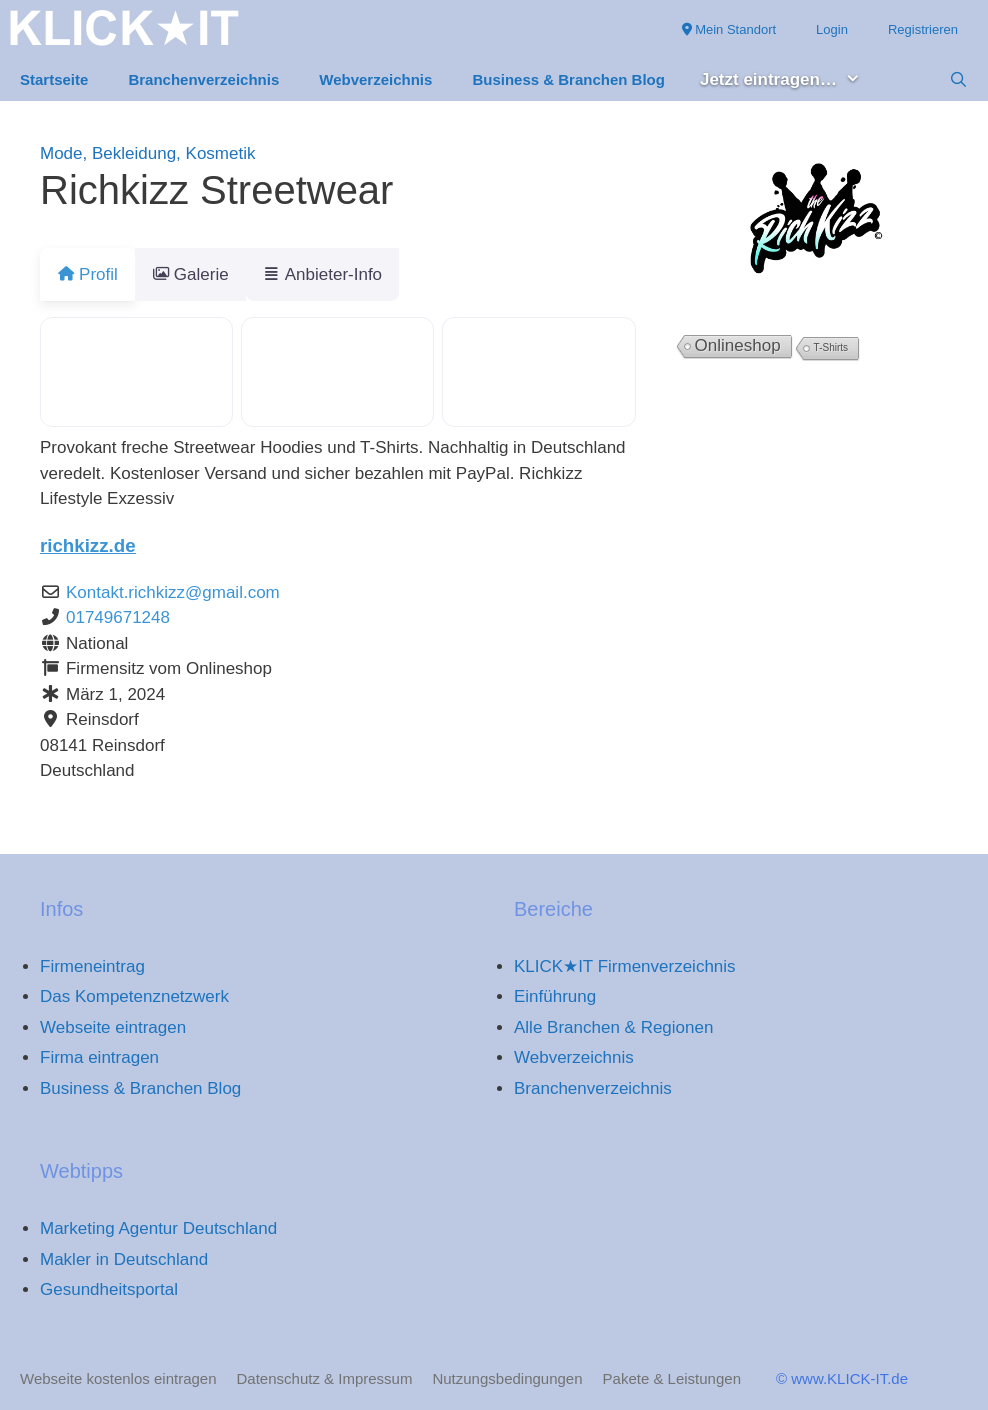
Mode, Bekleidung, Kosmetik (147, 153)
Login (832, 29)
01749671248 (118, 617)
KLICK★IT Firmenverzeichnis (625, 966)
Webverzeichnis (375, 79)
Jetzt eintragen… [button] (790, 80)
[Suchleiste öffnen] (958, 80)
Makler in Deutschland (124, 1259)
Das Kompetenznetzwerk (134, 996)
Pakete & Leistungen (672, 1378)
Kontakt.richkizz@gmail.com (173, 592)
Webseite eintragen (113, 1027)
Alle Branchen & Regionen (613, 1027)
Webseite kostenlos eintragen (118, 1378)
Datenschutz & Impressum (325, 1378)
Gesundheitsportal (109, 1289)
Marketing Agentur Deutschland (158, 1228)
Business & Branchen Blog (568, 79)
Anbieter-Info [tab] (346, 274)
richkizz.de (88, 545)
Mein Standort (729, 29)
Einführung (555, 996)
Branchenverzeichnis (203, 79)
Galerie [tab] (202, 274)
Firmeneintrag (92, 966)
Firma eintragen (99, 1057)
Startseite (54, 79)
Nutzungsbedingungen (507, 1378)
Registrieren (923, 29)
